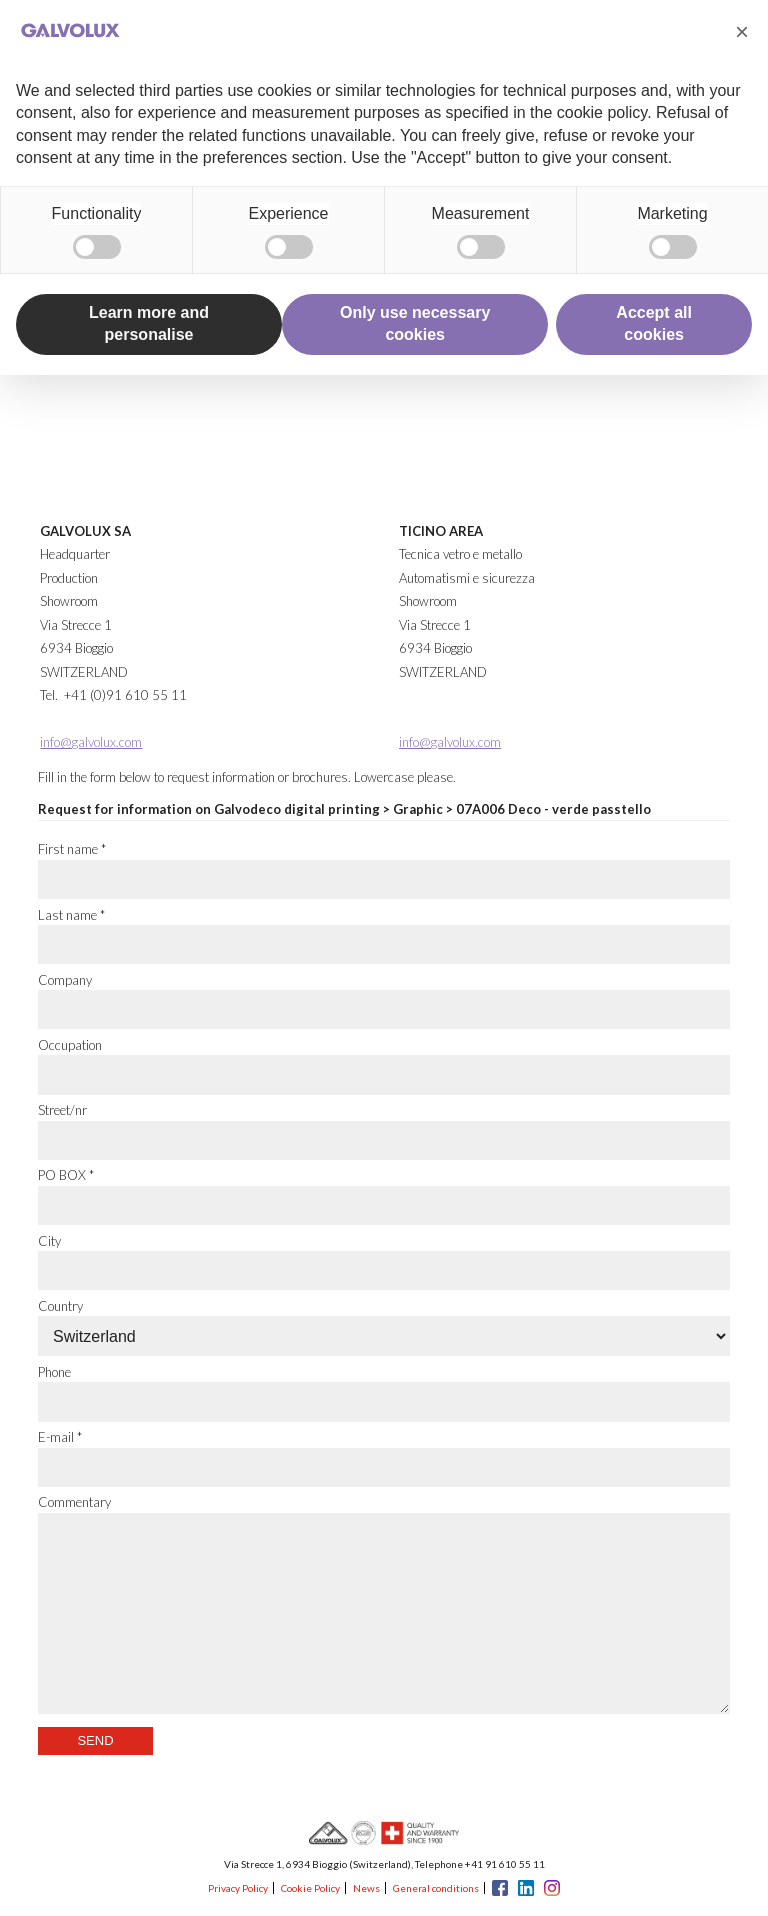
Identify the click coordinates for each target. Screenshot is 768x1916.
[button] (742, 32)
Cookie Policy (310, 1888)
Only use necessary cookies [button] (415, 323)
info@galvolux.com (91, 742)
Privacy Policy (238, 1888)
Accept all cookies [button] (654, 323)
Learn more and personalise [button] (149, 323)
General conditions (436, 1888)
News (366, 1888)
